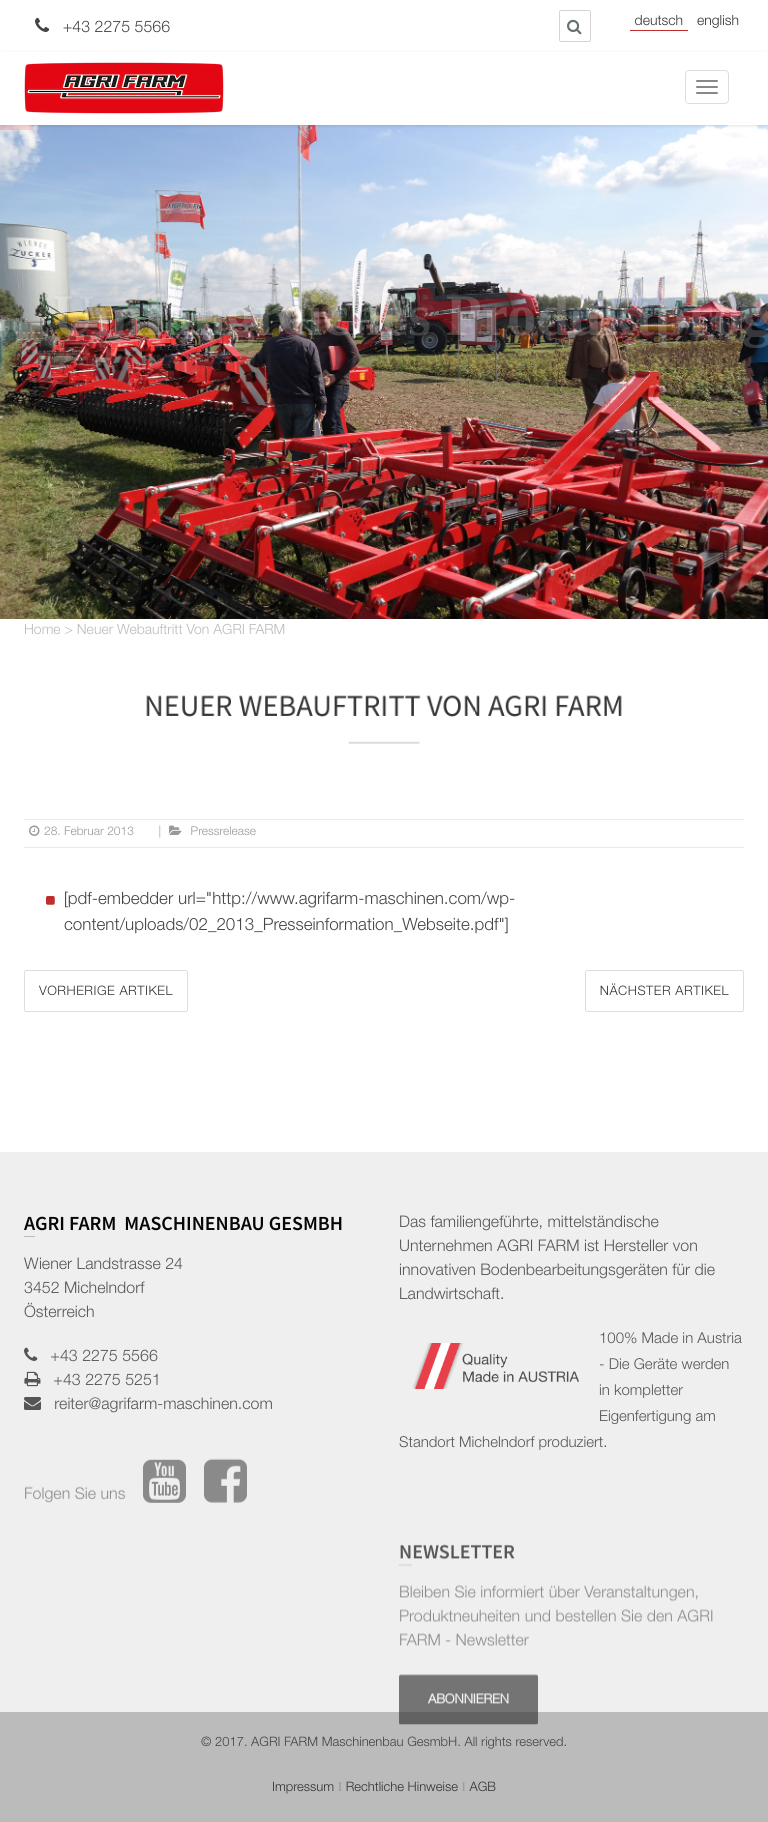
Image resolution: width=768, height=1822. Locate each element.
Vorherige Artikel (106, 992)
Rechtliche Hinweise (402, 1788)
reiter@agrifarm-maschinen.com (157, 1406)
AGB (482, 1788)
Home (42, 632)
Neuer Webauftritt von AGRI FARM (181, 632)
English (718, 23)
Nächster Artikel (664, 992)
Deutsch (659, 23)
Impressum (303, 1788)
